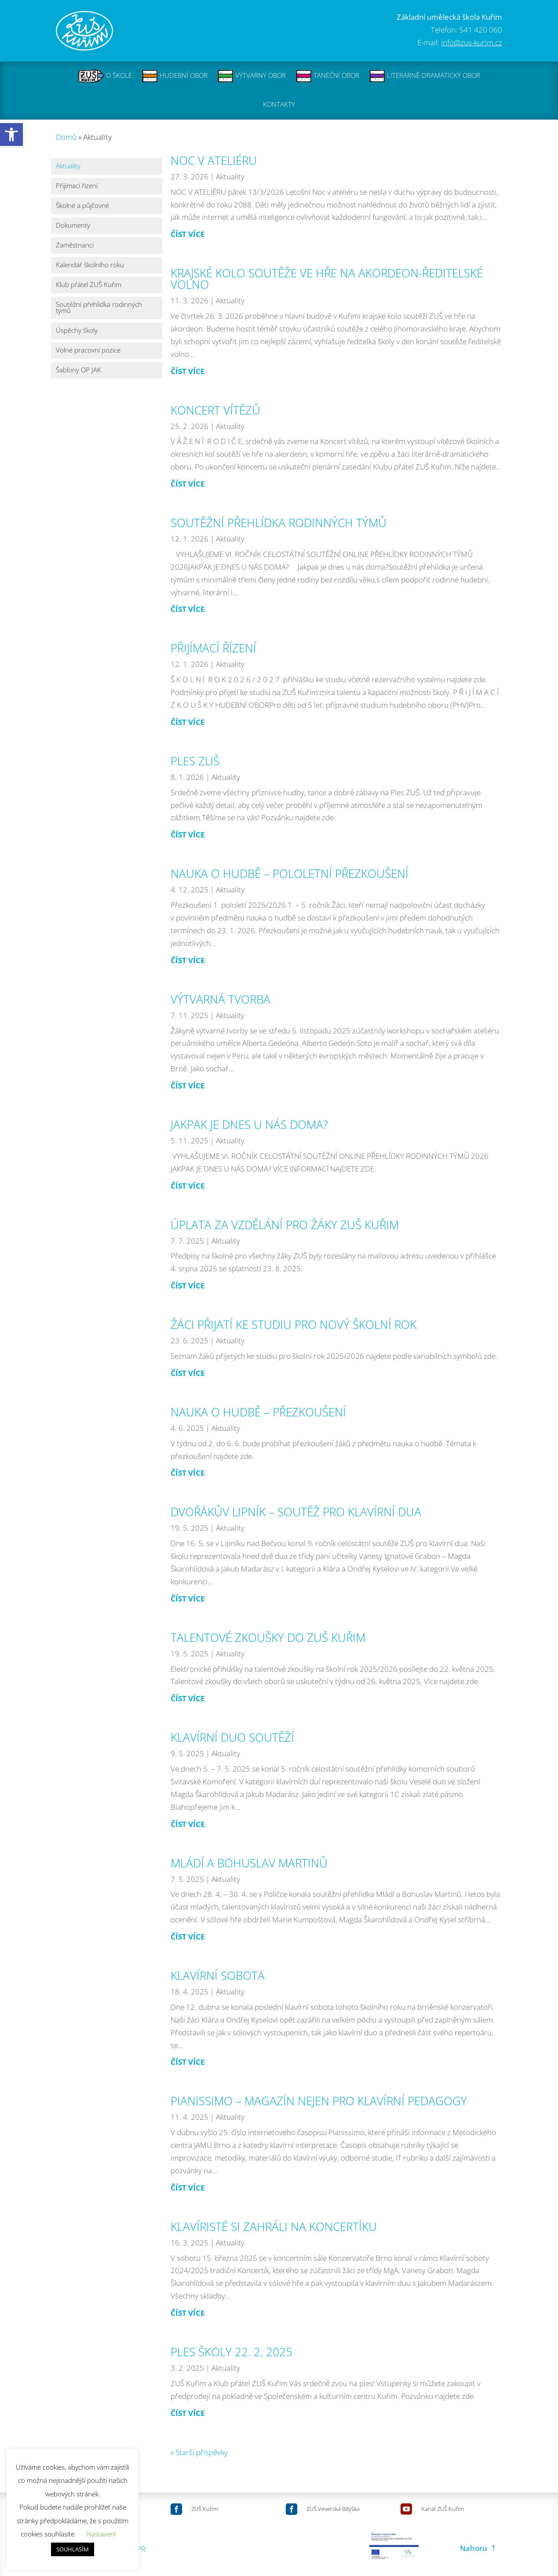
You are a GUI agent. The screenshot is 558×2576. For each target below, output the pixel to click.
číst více (188, 234)
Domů (66, 136)
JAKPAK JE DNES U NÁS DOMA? (249, 1124)
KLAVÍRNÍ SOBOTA (218, 1975)
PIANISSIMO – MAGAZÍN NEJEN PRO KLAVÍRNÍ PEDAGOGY (319, 2101)
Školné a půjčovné (82, 206)
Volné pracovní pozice (88, 350)
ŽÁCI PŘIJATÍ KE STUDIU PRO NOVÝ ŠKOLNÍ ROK (293, 1324)
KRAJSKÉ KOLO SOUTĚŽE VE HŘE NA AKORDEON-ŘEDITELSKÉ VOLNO (327, 278)
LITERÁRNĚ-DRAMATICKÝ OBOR (424, 76)
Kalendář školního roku (90, 265)
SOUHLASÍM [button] (72, 2549)
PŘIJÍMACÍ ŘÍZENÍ (213, 648)
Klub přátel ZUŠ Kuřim (88, 285)
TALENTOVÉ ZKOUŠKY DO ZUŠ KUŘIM (268, 1637)
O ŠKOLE (105, 76)
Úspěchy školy (77, 331)
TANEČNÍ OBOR (327, 76)
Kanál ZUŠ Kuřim (442, 2509)
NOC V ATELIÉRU (214, 160)
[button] (11, 134)
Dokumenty (73, 225)
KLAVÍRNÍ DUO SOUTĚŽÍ (232, 1737)
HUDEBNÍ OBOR (175, 76)
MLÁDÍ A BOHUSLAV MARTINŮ (249, 1862)
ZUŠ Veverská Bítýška (333, 2509)
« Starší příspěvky (199, 2452)
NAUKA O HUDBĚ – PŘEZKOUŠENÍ (258, 1412)
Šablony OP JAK (78, 370)
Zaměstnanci (75, 245)
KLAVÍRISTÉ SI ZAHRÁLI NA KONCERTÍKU (274, 2226)
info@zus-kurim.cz (471, 42)
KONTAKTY (279, 105)
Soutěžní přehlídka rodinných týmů (99, 308)
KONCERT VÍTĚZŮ (215, 410)
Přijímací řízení (77, 186)
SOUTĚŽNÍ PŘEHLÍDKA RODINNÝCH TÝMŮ (279, 523)
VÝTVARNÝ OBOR (251, 76)
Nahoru (473, 2548)
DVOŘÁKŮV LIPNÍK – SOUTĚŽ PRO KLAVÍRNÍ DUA (296, 1512)
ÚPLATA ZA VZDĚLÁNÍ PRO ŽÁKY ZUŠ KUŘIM (285, 1224)
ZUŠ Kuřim (204, 2509)
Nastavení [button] (101, 2533)
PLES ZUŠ (195, 761)
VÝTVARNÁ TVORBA (220, 999)
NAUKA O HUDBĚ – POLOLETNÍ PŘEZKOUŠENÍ (289, 873)
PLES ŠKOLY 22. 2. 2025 (231, 2352)
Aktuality (68, 166)
